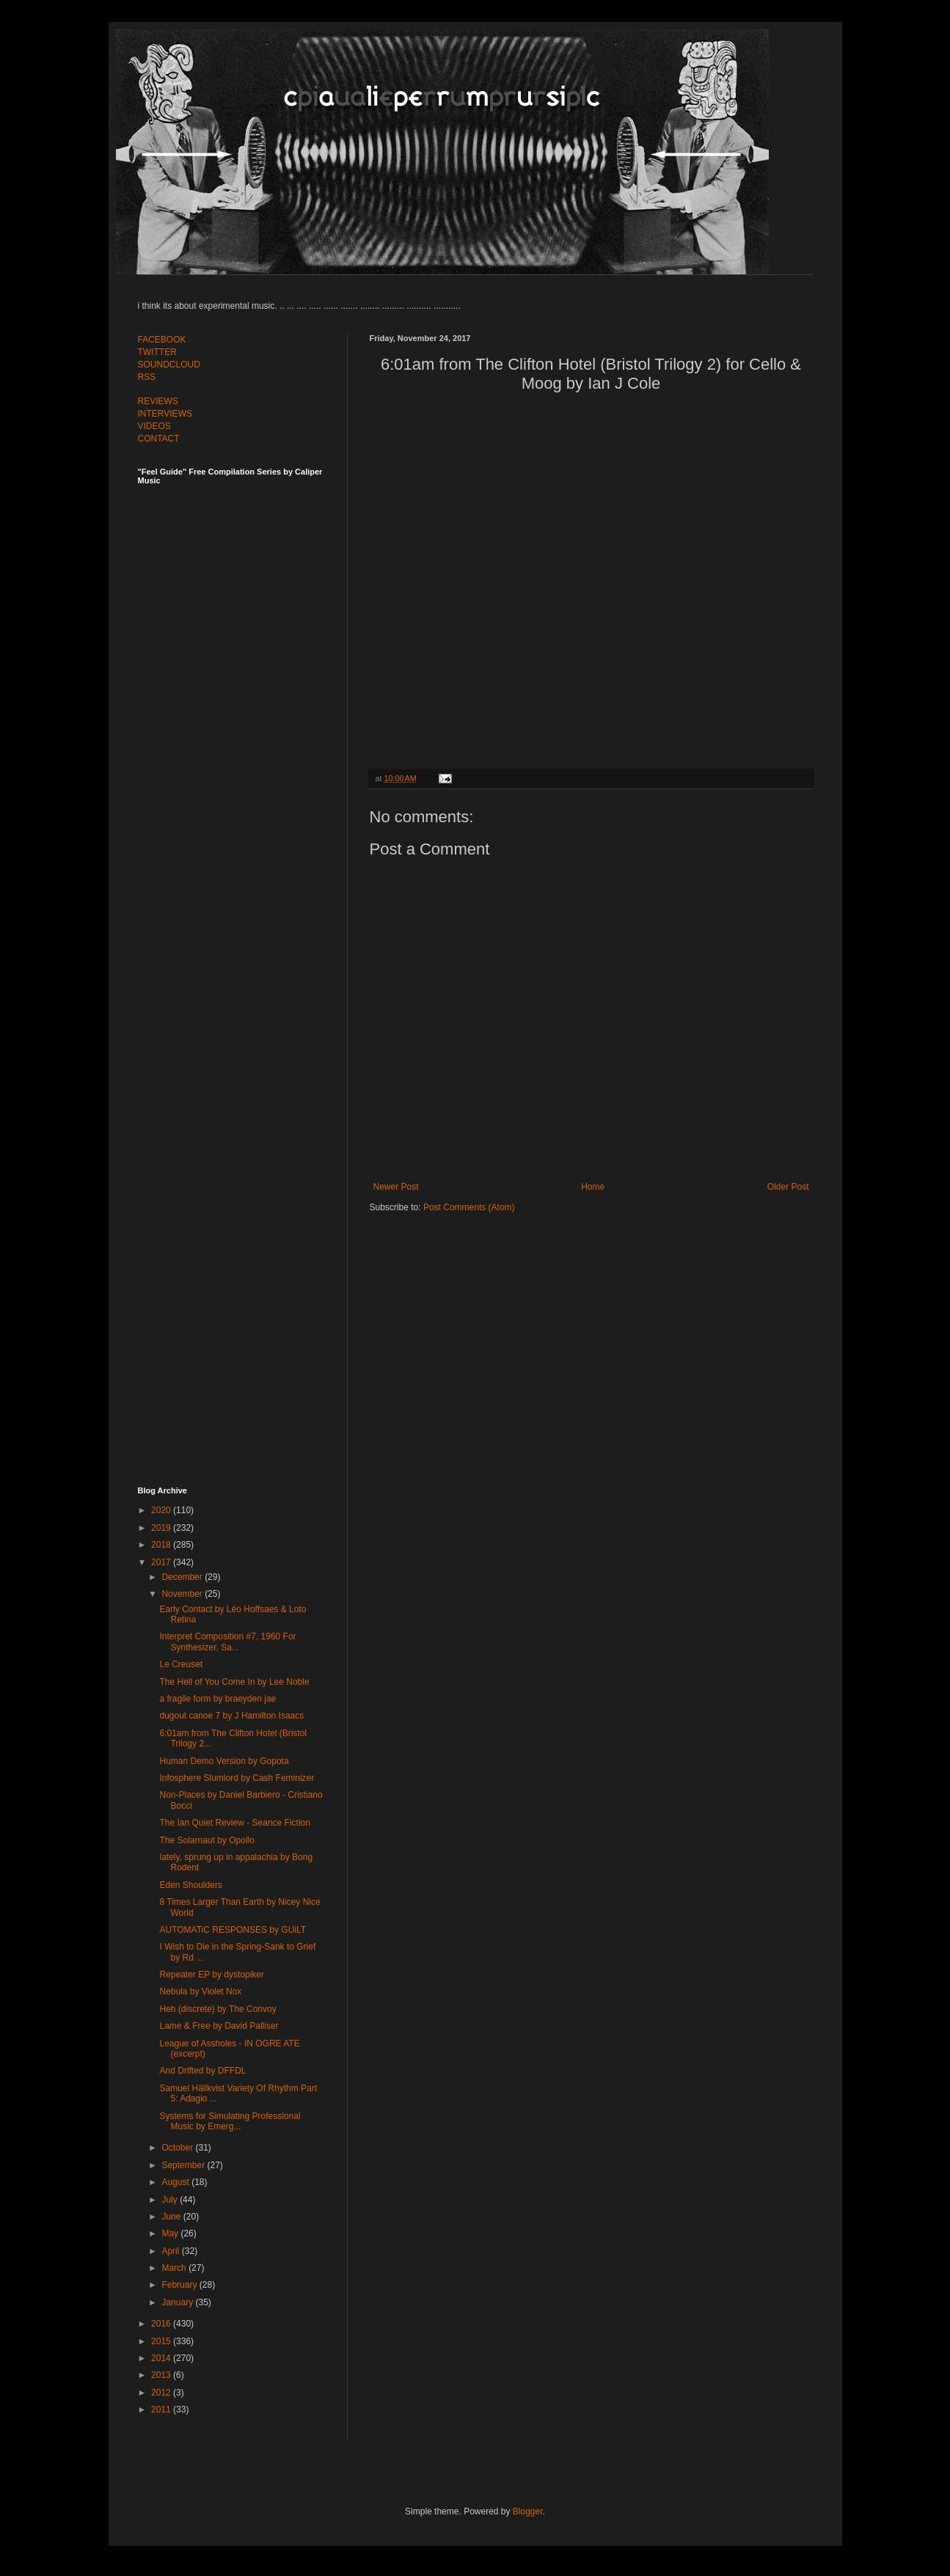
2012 (162, 2392)
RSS (147, 377)
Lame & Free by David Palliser (218, 2026)
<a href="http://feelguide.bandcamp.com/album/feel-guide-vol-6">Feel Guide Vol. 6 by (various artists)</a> (240, 970)
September (184, 2165)
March (175, 2268)
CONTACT (159, 438)
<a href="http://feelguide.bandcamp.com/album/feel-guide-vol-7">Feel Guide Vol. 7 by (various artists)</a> (240, 647)
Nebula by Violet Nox (200, 1991)
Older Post (788, 1187)
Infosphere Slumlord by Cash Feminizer (236, 1778)
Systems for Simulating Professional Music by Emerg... (229, 2121)
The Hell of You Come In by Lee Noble (234, 1682)
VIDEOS (154, 426)
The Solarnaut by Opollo (206, 1840)
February (180, 2285)
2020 (162, 1510)
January (178, 2302)
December (183, 1577)
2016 (162, 2324)
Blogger (528, 2511)
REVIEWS (158, 401)
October (178, 2148)
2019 (162, 1528)
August (176, 2182)
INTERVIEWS (165, 414)
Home (592, 1187)
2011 (162, 2409)
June (172, 2216)
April (171, 2251)
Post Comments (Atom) (469, 1207)
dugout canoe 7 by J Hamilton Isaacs (231, 1715)
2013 (162, 2375)
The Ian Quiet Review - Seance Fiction (234, 1823)
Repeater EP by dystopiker (211, 1974)
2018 (162, 1545)
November (183, 1594)
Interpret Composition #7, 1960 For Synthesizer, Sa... (227, 1641)
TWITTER (157, 352)
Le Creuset (180, 1664)
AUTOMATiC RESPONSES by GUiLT (232, 1930)
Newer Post (396, 1187)
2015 (162, 2341)
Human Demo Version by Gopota (223, 1761)
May (170, 2233)
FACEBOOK (162, 339)
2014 (162, 2358)
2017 (162, 1562)
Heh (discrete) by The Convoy (217, 2009)
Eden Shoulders (190, 1885)
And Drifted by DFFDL (202, 2070)
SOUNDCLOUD (169, 364)
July (170, 2200)
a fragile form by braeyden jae (217, 1699)
